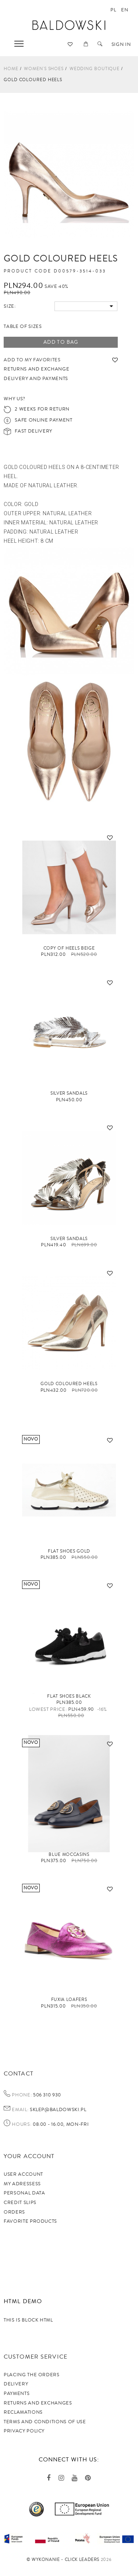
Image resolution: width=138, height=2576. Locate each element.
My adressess (22, 2184)
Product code (28, 271)
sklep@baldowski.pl (57, 2109)
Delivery (16, 2384)
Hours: (21, 2125)
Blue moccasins (69, 1854)
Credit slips (20, 2202)
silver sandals (69, 1093)
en (124, 10)
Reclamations (23, 2412)
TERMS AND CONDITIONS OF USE (45, 2421)
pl (113, 10)
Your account (29, 2156)
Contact (18, 2074)
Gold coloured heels (68, 1384)
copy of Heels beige (69, 948)
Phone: (22, 2095)
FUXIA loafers (69, 2000)
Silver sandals (69, 1239)
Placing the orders (32, 2374)
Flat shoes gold (69, 1551)
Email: (20, 2110)
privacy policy (24, 2431)
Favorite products (30, 2221)
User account (23, 2174)
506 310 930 (46, 2095)
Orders (14, 2212)
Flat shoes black (69, 1696)
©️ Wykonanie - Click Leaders (63, 2560)
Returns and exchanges (38, 2403)
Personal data (24, 2193)
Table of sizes (23, 326)
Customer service (35, 2357)
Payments (16, 2393)
